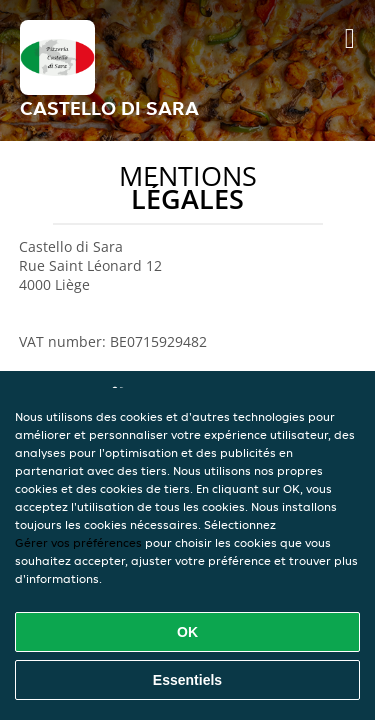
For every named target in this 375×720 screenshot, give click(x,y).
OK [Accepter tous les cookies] (187, 632)
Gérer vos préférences (78, 542)
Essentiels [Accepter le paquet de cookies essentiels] (187, 680)
